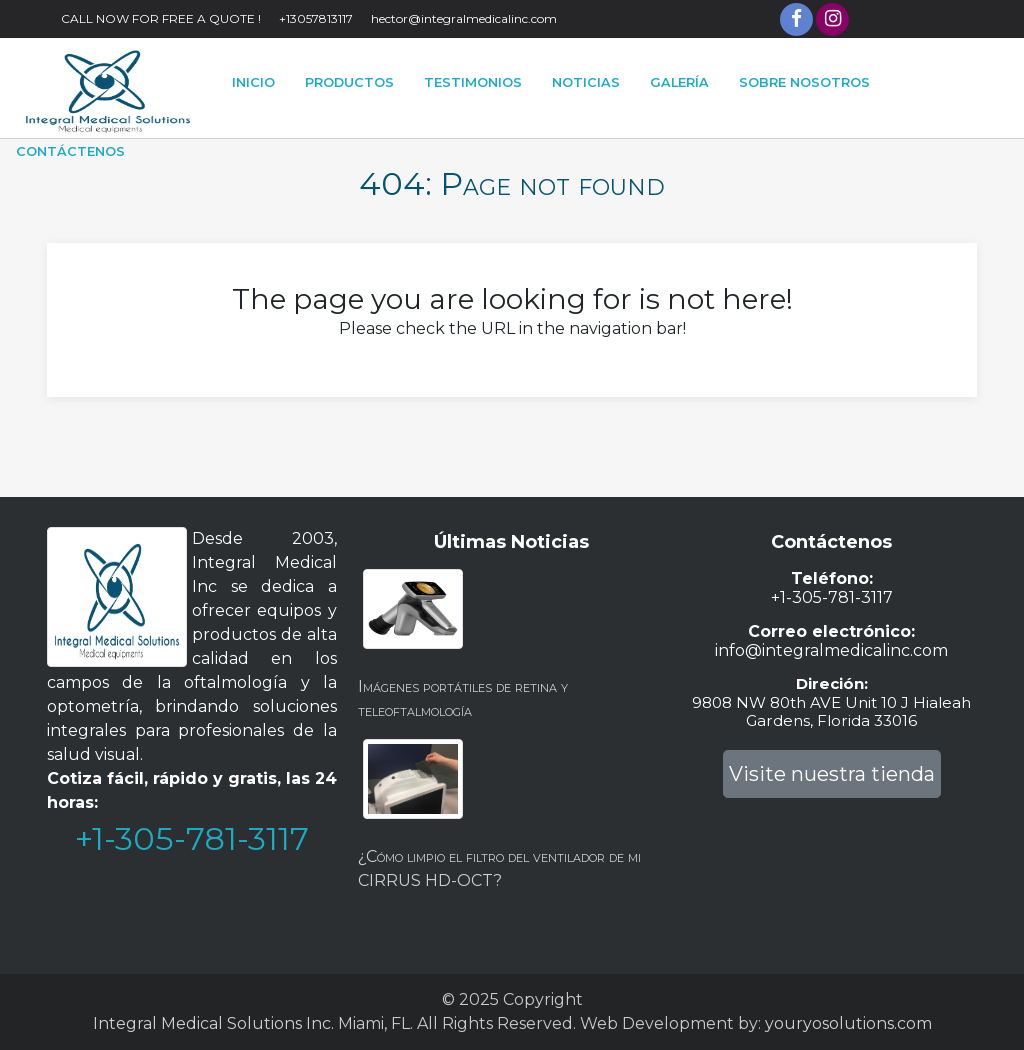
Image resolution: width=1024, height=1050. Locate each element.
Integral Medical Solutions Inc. (213, 1023)
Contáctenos (70, 151)
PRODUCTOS (349, 82)
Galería (679, 82)
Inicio (253, 82)
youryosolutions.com (848, 1023)
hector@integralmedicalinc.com (464, 18)
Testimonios (473, 82)
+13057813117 (316, 18)
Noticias (586, 82)
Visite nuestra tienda (832, 774)
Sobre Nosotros (804, 82)
